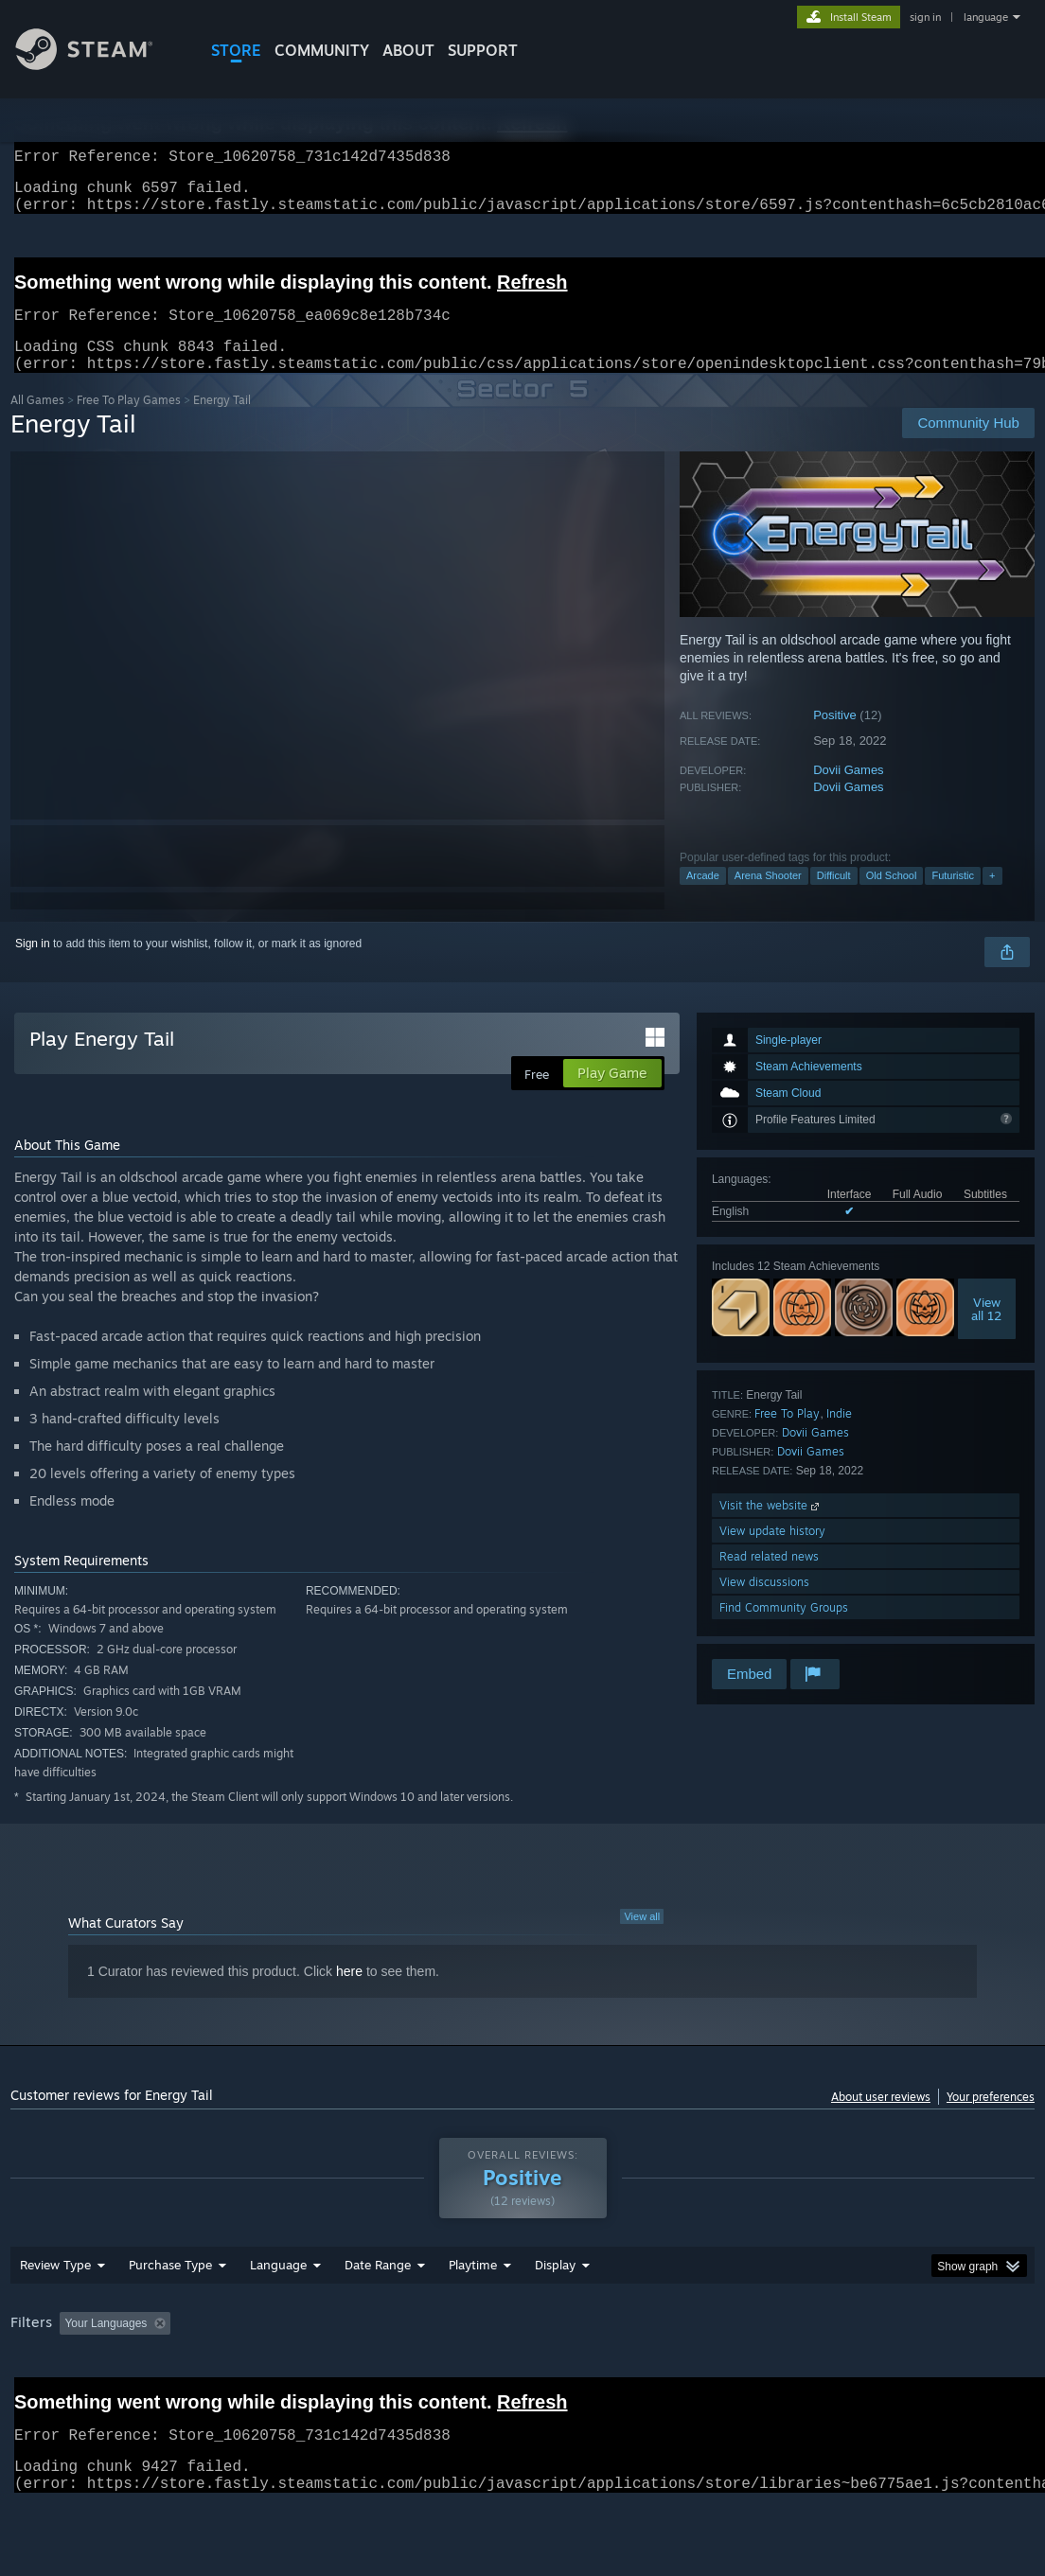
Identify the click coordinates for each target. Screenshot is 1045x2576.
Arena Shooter (768, 898)
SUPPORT (483, 50)
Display (555, 2313)
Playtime (473, 2313)
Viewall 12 (986, 1331)
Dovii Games (848, 792)
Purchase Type (170, 2313)
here (349, 1994)
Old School (891, 898)
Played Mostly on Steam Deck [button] (579, 2372)
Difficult (834, 898)
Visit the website (771, 1528)
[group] (522, 2385)
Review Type (55, 2313)
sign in (925, 17)
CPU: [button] (835, 2372)
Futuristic (952, 898)
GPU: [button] (898, 2372)
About (408, 50)
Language (278, 2313)
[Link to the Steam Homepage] (98, 65)
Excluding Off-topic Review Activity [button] (297, 2372)
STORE (236, 50)
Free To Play (787, 1436)
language (986, 17)
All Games (37, 422)
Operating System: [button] (738, 2372)
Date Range (378, 2313)
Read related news (769, 1579)
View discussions (764, 1604)
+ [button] (992, 898)
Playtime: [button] (443, 2372)
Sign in (32, 966)
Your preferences (991, 2119)
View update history (772, 1553)
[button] (74, 2371)
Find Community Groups (783, 1630)
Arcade (702, 898)
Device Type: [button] (47, 2398)
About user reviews (880, 2119)
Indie (839, 1436)
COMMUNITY (322, 50)
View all (642, 1939)
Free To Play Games (129, 422)
